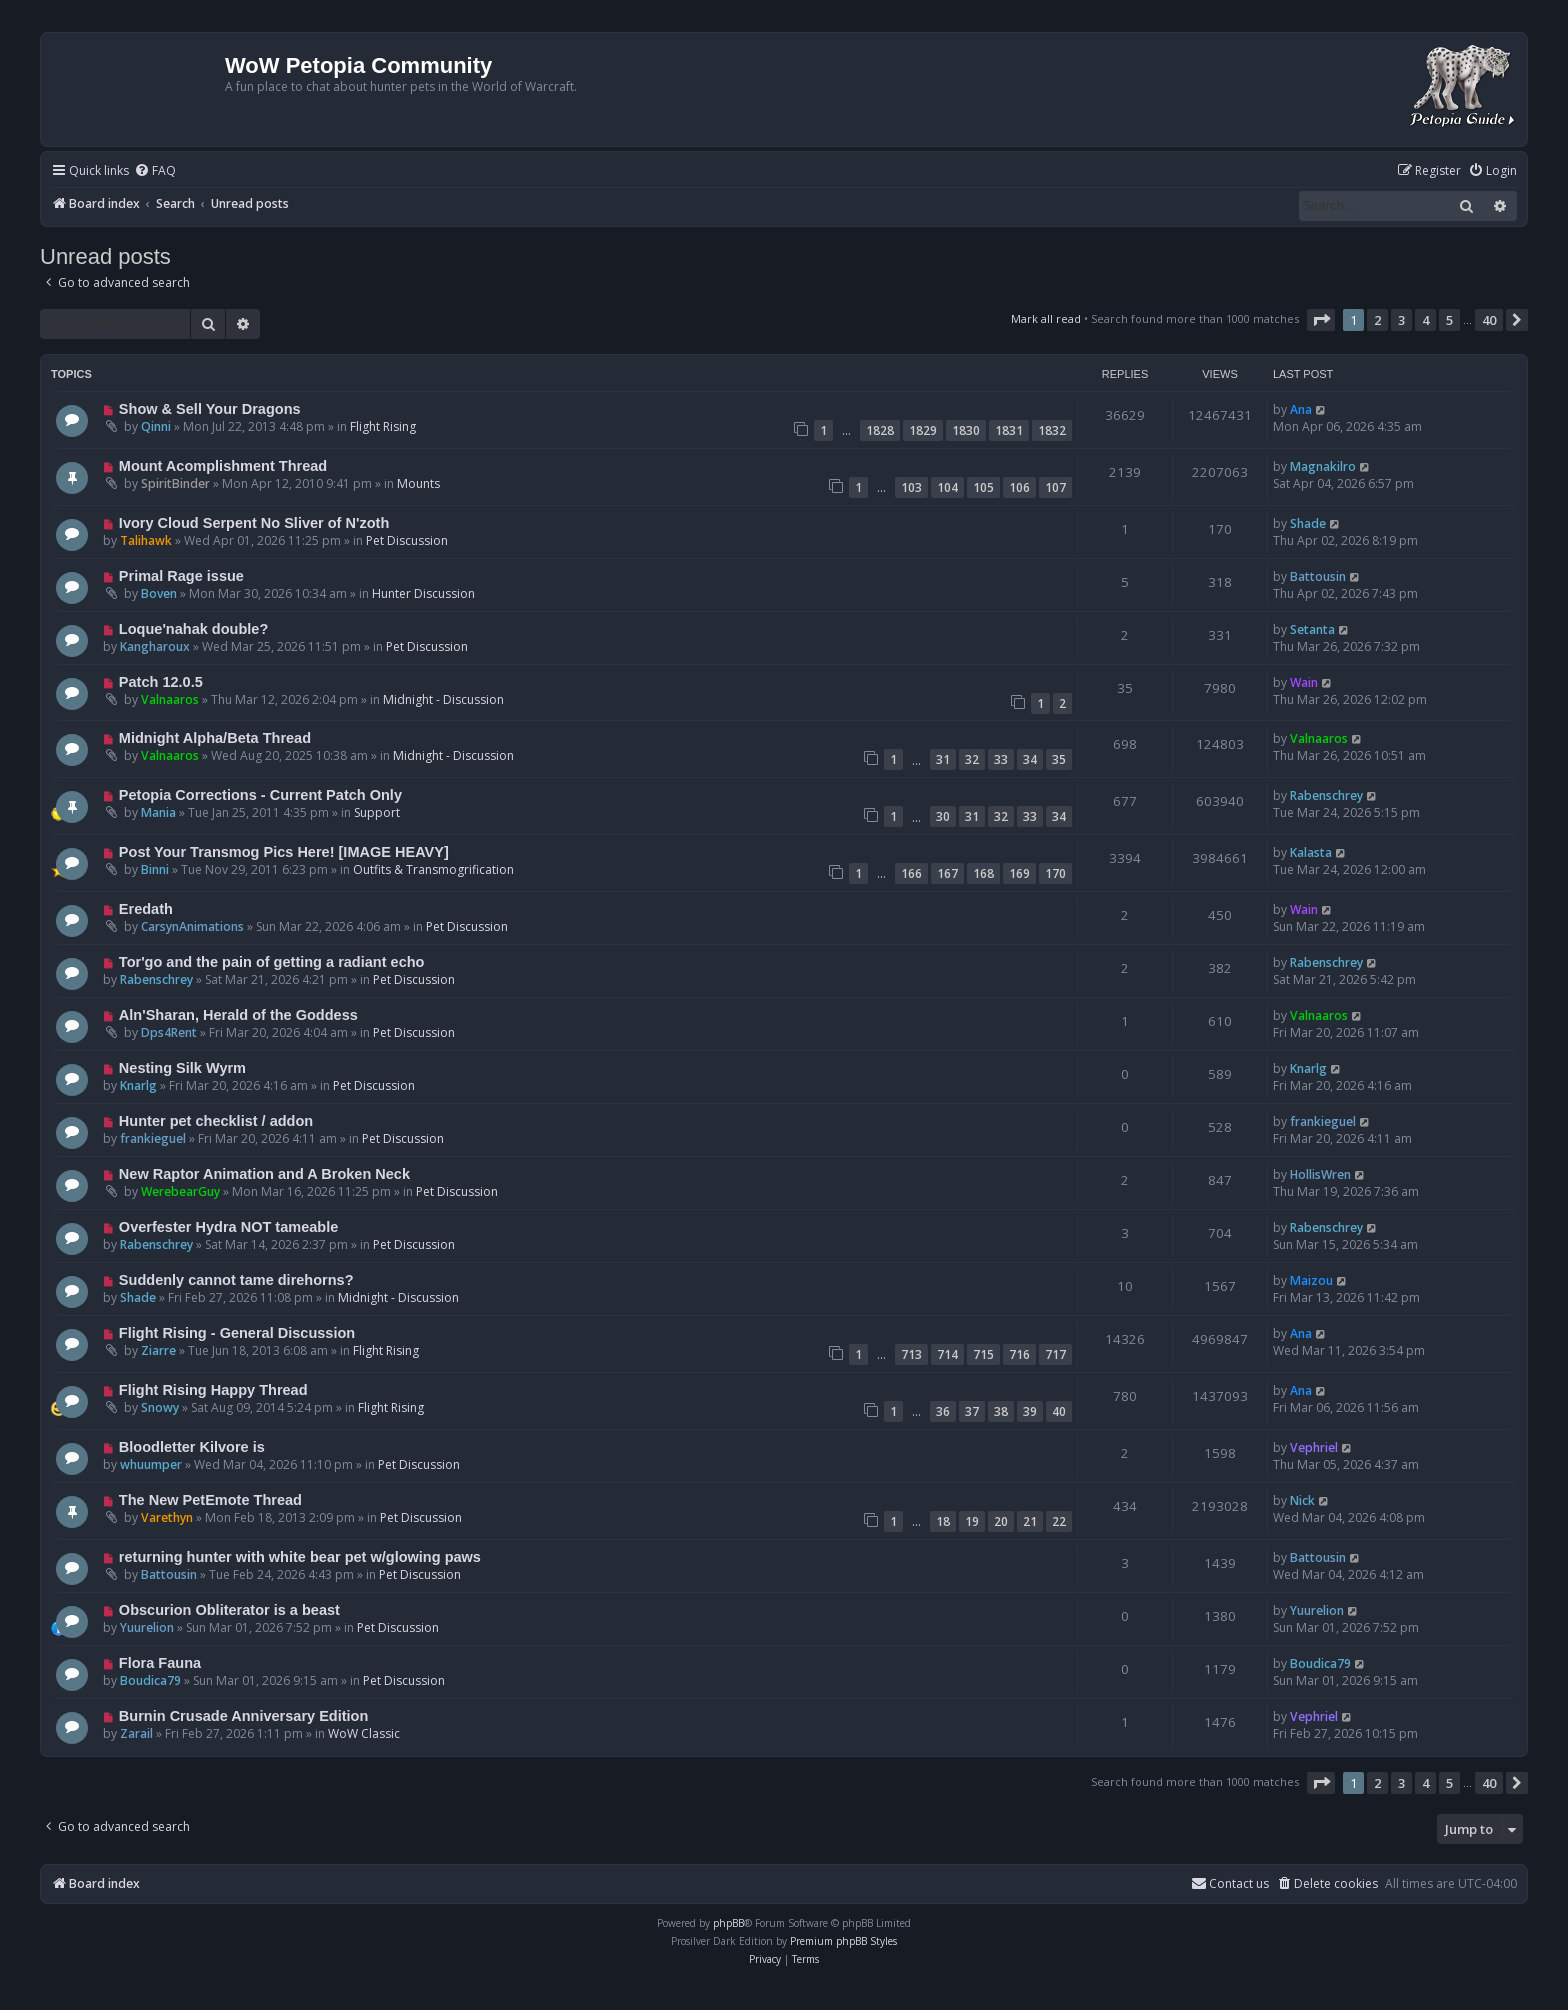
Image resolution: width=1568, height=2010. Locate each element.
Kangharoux (155, 646)
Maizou (1311, 1280)
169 (1019, 873)
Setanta (1312, 629)
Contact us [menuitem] (1230, 1883)
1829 (923, 430)
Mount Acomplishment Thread (223, 466)
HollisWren (1320, 1174)
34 (1030, 759)
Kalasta (1311, 852)
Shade (1308, 523)
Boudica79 (150, 1680)
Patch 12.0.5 (161, 682)
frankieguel (153, 1138)
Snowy (160, 1407)
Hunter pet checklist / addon (216, 1121)
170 (1055, 873)
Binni (155, 869)
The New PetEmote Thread (210, 1500)
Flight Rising (383, 426)
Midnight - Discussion (443, 699)
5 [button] (1449, 320)
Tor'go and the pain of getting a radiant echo (272, 962)
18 (943, 1521)
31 (943, 759)
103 (911, 487)
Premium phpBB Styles (843, 1941)
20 (1001, 1521)
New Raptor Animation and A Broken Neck (264, 1174)
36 (943, 1411)
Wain (1304, 682)
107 (1055, 487)
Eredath (146, 909)
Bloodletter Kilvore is (192, 1447)
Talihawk (146, 540)
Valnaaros (170, 699)
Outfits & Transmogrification (433, 869)
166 (911, 873)
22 (1059, 1521)
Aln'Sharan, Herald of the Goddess (238, 1015)
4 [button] (1425, 320)
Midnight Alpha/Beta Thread (215, 738)
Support (377, 812)
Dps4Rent (169, 1032)
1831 (1009, 430)
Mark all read (1046, 318)
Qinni (156, 426)
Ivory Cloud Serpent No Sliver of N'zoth (254, 523)
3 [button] (1401, 320)
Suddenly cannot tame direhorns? (236, 1280)
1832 (1052, 430)
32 (972, 759)
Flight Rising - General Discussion (237, 1333)
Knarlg (138, 1085)
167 (947, 873)
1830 (966, 430)
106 (1019, 487)
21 (1030, 1521)
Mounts (418, 483)
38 (1001, 1411)
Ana (1301, 409)
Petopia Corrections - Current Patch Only (260, 795)
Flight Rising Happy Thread (213, 1390)
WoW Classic (364, 1733)
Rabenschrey (1326, 795)
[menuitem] (155, 171)
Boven (159, 593)
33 (1001, 759)
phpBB (728, 1923)
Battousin (1318, 576)
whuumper (151, 1464)
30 (943, 816)
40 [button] (1489, 320)
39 (1030, 1411)
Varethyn (167, 1517)
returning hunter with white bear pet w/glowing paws (300, 1557)
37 (972, 1411)
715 (983, 1354)
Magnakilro (1323, 466)
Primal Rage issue (181, 576)
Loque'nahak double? (193, 629)
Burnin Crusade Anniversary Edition (244, 1716)
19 (972, 1521)
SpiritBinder (175, 483)
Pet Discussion (407, 540)
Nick (1302, 1500)
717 (1055, 1354)
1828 (880, 430)
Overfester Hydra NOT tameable (228, 1227)
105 (983, 487)
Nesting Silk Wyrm (182, 1068)
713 (911, 1354)
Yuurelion (147, 1627)
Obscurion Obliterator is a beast (229, 1610)
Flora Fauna (160, 1663)
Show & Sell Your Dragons (210, 409)
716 (1019, 1354)
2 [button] (1377, 320)
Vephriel (1314, 1447)
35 (1059, 759)
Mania (158, 812)
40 (1059, 1411)
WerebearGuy (180, 1191)
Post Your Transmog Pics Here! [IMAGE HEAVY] (284, 852)
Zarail (136, 1733)
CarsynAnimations (192, 926)
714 (947, 1354)
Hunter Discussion (423, 593)
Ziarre (158, 1350)
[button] (1321, 320)
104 (947, 487)
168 (983, 873)
